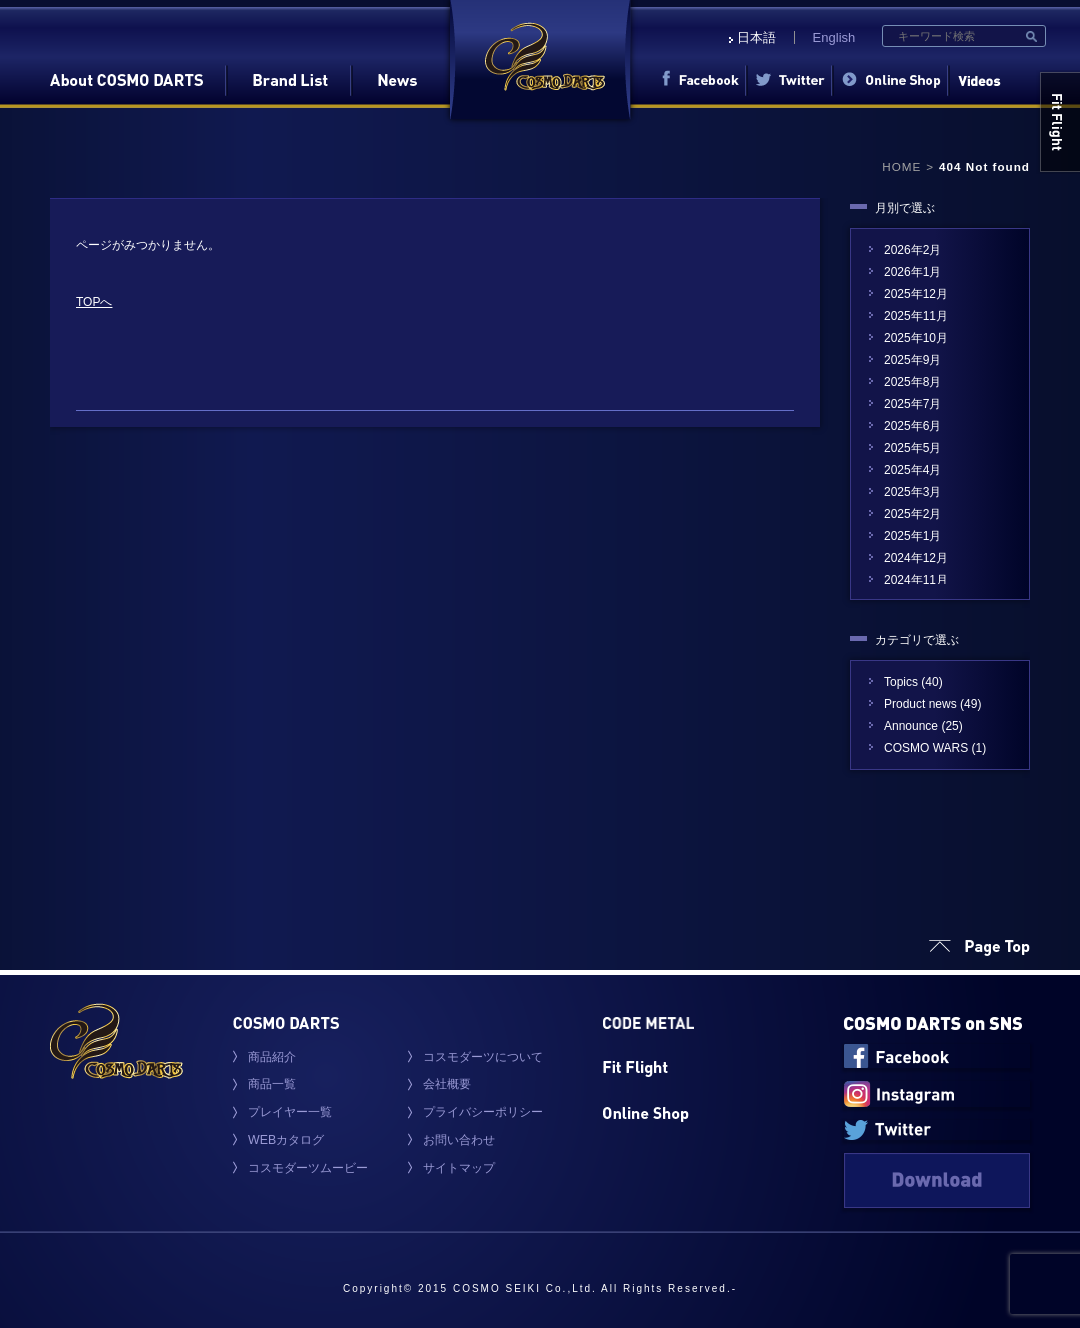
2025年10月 (916, 338)
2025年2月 (912, 514)
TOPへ (94, 302)
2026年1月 (912, 272)
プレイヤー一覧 (290, 1112)
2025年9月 (912, 360)
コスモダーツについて (483, 1057)
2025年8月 (912, 382)
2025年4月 (912, 470)
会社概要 (447, 1084)
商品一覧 (272, 1084)
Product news (920, 704)
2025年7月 (912, 404)
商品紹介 (272, 1057)
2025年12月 (916, 294)
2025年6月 (912, 426)
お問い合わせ (459, 1140)
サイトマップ (459, 1168)
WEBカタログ (286, 1140)
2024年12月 (916, 558)
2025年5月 (912, 448)
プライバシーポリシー (483, 1112)
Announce (911, 726)
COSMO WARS (926, 748)
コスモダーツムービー (308, 1168)
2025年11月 (916, 316)
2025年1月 (912, 536)
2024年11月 (916, 580)
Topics (901, 682)
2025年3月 (912, 492)
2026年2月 (912, 250)
